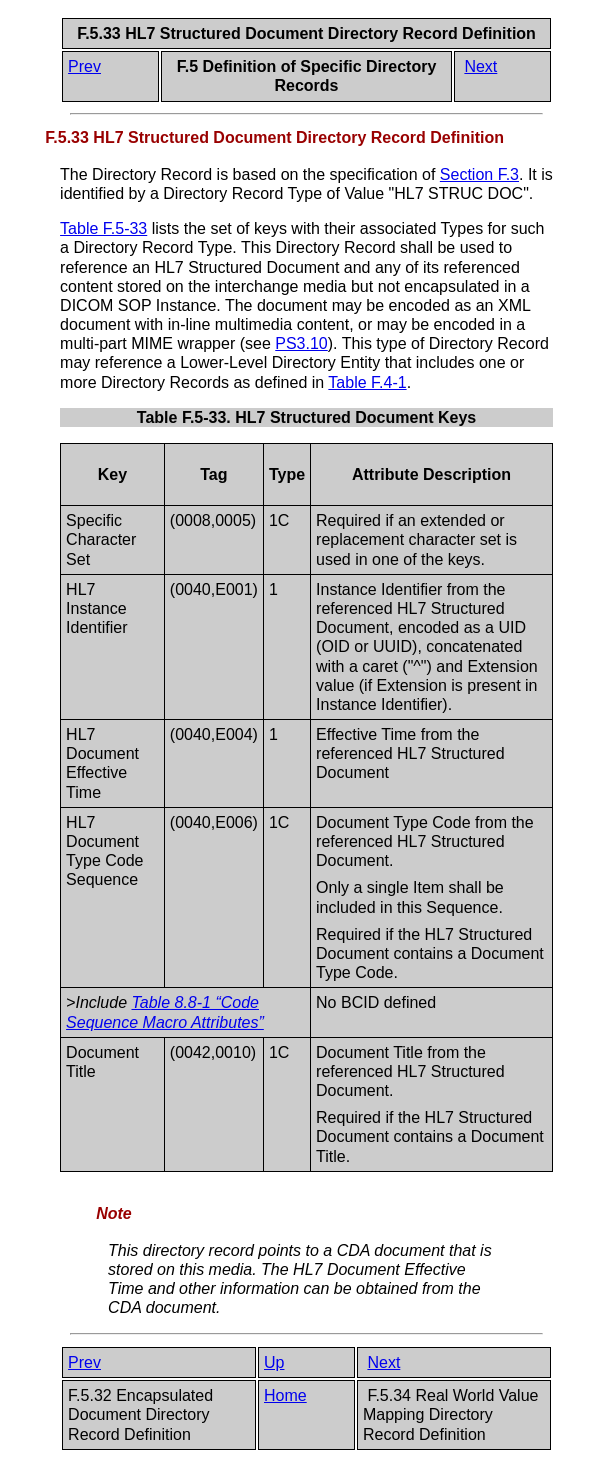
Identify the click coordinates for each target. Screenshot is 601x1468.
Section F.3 (479, 174)
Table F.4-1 (367, 382)
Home (285, 1395)
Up (274, 1362)
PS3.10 (301, 343)
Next (480, 66)
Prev (84, 66)
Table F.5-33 (103, 228)
